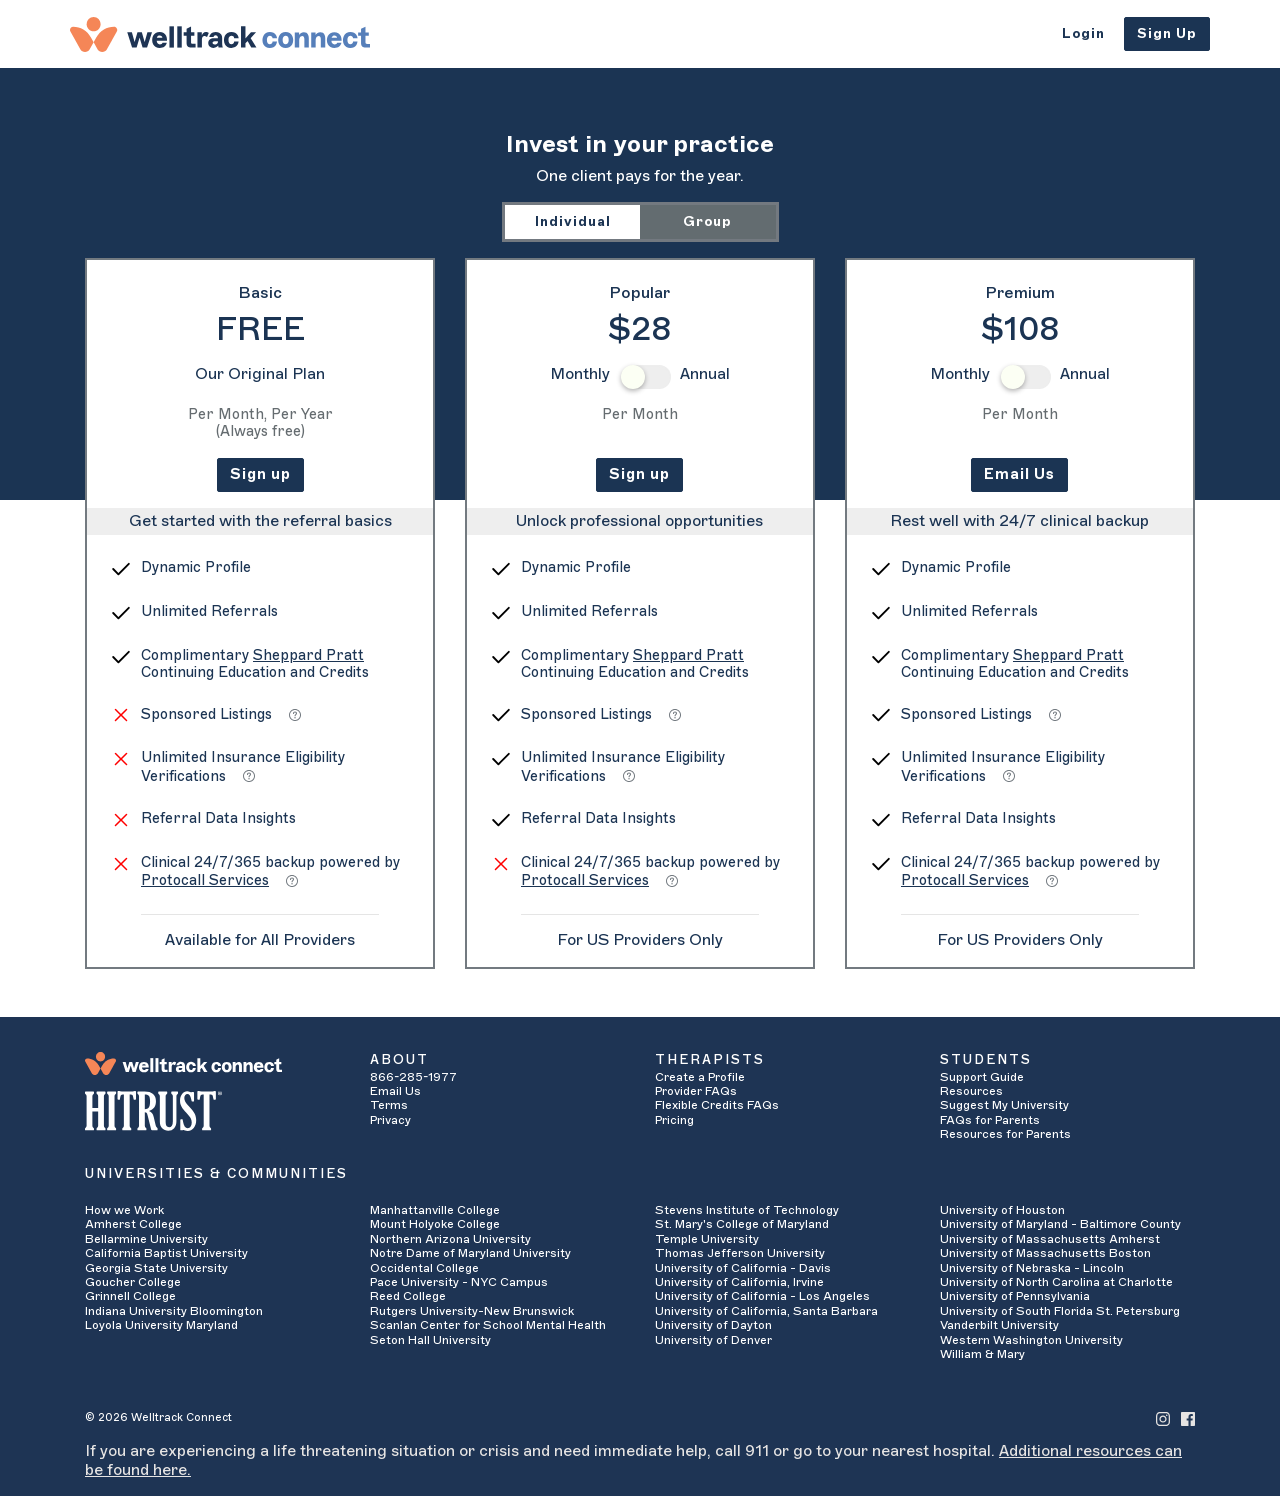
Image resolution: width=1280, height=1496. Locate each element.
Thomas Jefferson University (740, 1253)
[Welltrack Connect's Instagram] (1163, 1417)
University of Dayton (713, 1325)
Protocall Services (205, 880)
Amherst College (133, 1224)
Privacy (390, 1120)
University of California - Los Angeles (762, 1296)
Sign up (260, 474)
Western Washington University (1031, 1340)
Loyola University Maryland (161, 1325)
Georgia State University (156, 1268)
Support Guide (982, 1077)
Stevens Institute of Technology (747, 1210)
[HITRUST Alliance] (212, 1111)
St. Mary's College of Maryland (742, 1224)
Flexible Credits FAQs (717, 1105)
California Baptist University (166, 1253)
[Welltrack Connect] (220, 34)
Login (1083, 33)
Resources (971, 1091)
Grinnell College (130, 1296)
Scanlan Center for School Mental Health (488, 1325)
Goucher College (133, 1282)
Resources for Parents (1005, 1134)
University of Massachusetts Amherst (1050, 1239)
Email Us (1019, 474)
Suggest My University (1004, 1105)
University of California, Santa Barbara (766, 1311)
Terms (389, 1105)
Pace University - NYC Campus (459, 1282)
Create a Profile (700, 1077)
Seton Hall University (430, 1340)
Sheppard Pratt (308, 655)
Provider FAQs (696, 1091)
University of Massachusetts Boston (1045, 1253)
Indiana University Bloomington (174, 1311)
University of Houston (1002, 1210)
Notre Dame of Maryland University (470, 1253)
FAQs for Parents (990, 1120)
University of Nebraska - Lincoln (1032, 1268)
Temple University (707, 1239)
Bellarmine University (146, 1239)
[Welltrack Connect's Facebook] (1188, 1417)
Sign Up (1167, 33)
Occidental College (424, 1268)
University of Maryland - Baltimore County (1060, 1224)
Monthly (580, 374)
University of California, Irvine (739, 1282)
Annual (705, 374)
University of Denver (713, 1340)
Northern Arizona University (450, 1239)
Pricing (674, 1120)
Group (707, 221)
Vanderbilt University (999, 1325)
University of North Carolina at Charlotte (1056, 1282)
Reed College (408, 1296)
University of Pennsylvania (1015, 1296)
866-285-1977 (413, 1077)
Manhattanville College (435, 1210)
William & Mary (982, 1354)
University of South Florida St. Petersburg (1060, 1311)
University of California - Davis (743, 1268)
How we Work (124, 1210)
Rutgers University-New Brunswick (472, 1311)
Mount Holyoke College (435, 1224)
